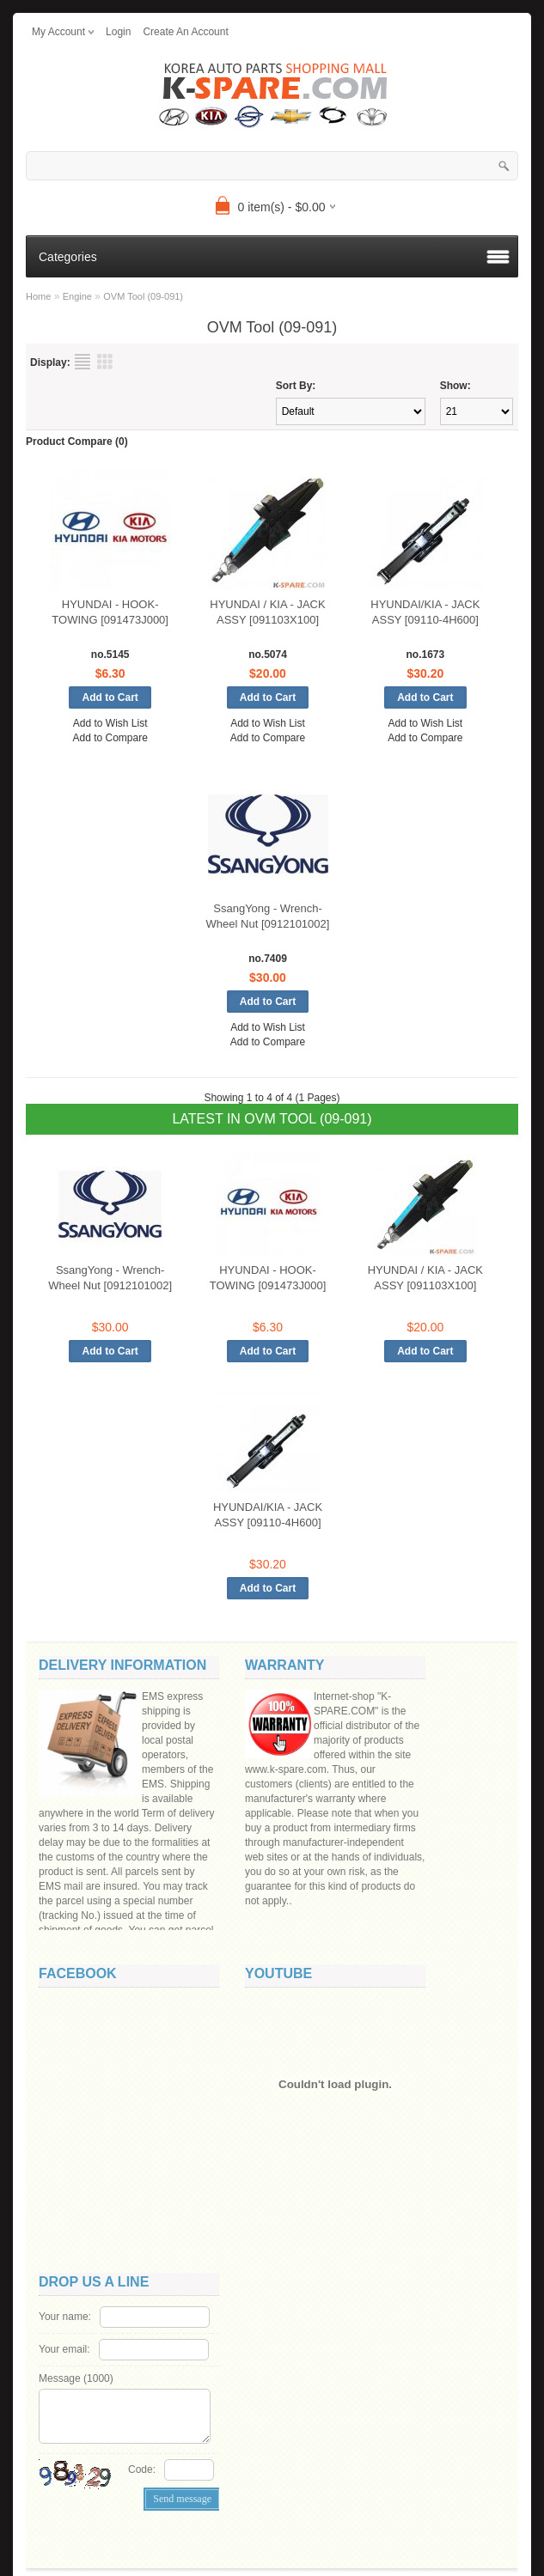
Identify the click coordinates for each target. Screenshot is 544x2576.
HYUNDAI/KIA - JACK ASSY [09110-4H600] (425, 612)
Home (38, 296)
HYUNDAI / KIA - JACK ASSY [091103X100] (267, 612)
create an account (185, 32)
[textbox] (271, 165)
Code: (142, 2469)
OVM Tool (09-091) (143, 296)
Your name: (65, 2317)
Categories (68, 257)
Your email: (64, 2349)
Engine (77, 296)
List (82, 361)
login (118, 32)
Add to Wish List (110, 723)
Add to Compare (109, 738)
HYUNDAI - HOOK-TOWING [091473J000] (110, 612)
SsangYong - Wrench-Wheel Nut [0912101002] (268, 916)
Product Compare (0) (77, 441)
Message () (76, 2378)
